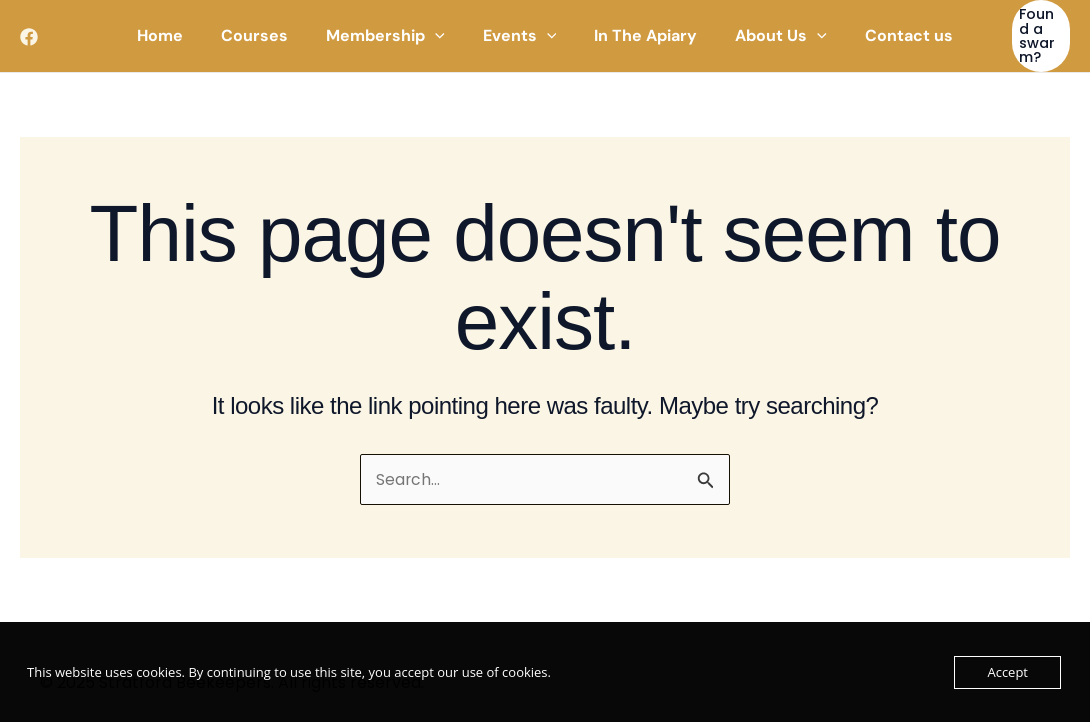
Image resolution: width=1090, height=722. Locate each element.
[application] (441, 25)
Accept (1007, 672)
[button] (1030, 24)
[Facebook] (29, 26)
